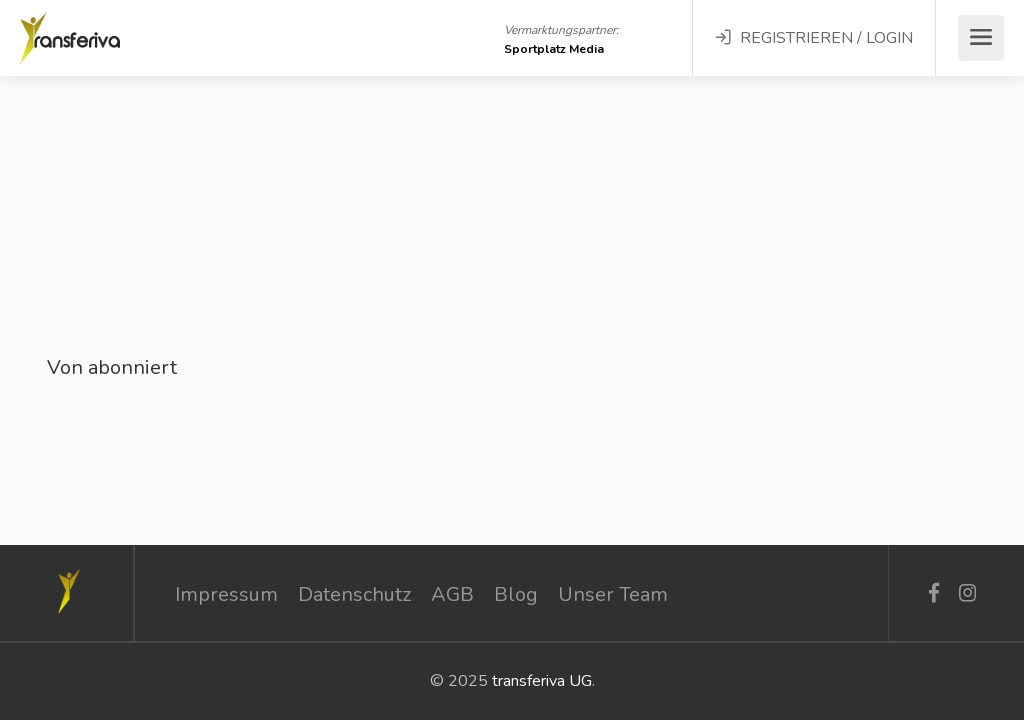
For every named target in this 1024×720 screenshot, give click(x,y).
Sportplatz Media (554, 49)
